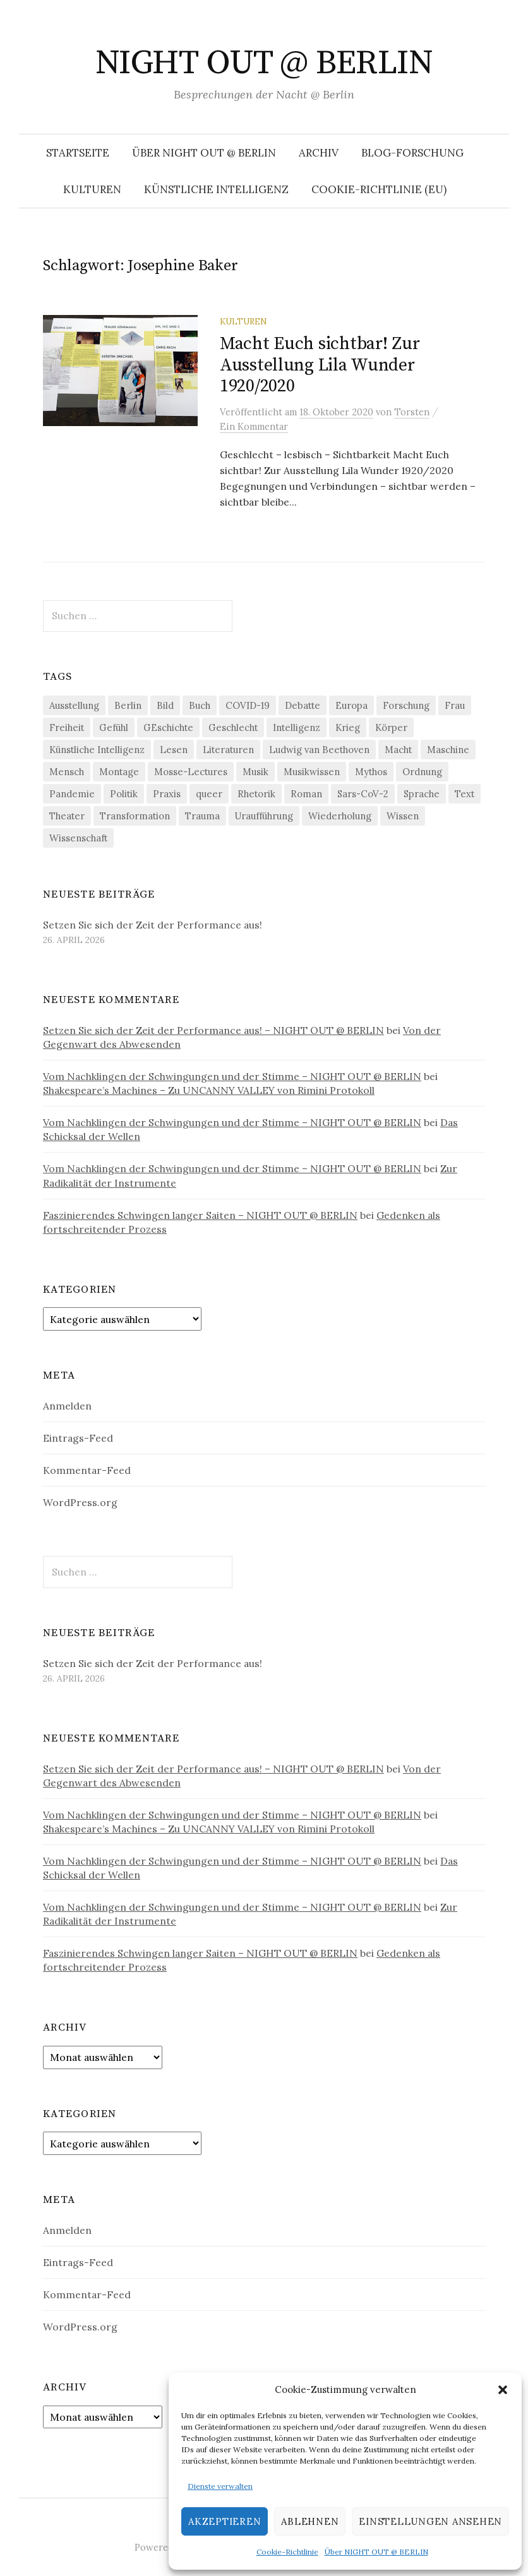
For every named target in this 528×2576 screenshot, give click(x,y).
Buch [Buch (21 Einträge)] (199, 705)
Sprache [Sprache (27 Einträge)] (422, 794)
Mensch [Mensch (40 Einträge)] (66, 772)
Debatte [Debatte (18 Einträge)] (302, 705)
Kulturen (92, 189)
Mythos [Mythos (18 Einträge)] (371, 772)
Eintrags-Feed (78, 1438)
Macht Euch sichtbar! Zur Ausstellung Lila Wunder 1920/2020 (319, 365)
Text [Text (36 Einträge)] (464, 794)
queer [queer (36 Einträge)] (209, 794)
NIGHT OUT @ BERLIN (264, 63)
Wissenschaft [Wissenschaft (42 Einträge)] (78, 838)
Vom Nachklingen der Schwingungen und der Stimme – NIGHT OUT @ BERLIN (232, 1076)
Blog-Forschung (412, 153)
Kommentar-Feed (87, 1470)
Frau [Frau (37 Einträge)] (455, 705)
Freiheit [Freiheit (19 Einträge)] (66, 727)
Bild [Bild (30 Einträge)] (165, 705)
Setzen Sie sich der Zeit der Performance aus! (152, 924)
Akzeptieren (224, 2521)
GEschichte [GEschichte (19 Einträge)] (168, 727)
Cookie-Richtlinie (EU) (379, 189)
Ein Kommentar (254, 426)
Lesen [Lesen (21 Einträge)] (174, 750)
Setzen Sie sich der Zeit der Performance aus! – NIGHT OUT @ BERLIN (213, 1030)
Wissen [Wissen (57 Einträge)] (403, 816)
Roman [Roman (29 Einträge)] (306, 794)
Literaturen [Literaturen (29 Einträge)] (228, 750)
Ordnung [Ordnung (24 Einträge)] (422, 772)
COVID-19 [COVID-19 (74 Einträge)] (247, 705)
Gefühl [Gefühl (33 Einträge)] (113, 727)
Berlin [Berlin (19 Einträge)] (127, 705)
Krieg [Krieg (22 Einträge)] (347, 727)
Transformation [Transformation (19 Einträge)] (135, 816)
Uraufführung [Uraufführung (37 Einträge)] (264, 816)
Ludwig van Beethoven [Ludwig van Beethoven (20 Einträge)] (319, 750)
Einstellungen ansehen (430, 2521)
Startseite (77, 153)
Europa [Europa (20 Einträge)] (351, 705)
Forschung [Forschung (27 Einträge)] (406, 705)
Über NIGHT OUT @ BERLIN (376, 2551)
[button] (502, 2389)
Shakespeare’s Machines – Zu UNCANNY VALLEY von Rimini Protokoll (209, 1090)
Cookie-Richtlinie (287, 2551)
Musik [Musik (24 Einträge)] (255, 772)
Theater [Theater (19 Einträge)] (67, 816)
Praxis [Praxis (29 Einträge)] (167, 794)
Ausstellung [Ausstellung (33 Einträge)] (74, 705)
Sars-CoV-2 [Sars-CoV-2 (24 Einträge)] (362, 794)
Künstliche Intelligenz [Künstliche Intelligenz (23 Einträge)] (97, 750)
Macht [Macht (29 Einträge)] (398, 750)
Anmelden (67, 1405)
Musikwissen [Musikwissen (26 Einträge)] (312, 772)
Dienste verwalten (220, 2486)
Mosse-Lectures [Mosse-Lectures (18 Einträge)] (190, 772)
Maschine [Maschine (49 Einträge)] (448, 750)
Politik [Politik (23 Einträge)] (124, 794)
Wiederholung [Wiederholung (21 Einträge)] (339, 816)
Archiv (319, 153)
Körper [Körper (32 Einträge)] (391, 727)
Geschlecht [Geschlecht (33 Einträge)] (233, 727)
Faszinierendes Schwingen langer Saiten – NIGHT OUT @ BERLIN (200, 1215)
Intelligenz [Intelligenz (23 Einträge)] (296, 727)
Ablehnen (310, 2521)
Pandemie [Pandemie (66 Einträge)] (72, 794)
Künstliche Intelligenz (216, 189)
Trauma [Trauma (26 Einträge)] (202, 816)
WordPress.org (80, 1502)
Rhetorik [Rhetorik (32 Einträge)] (256, 794)
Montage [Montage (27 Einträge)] (119, 772)
